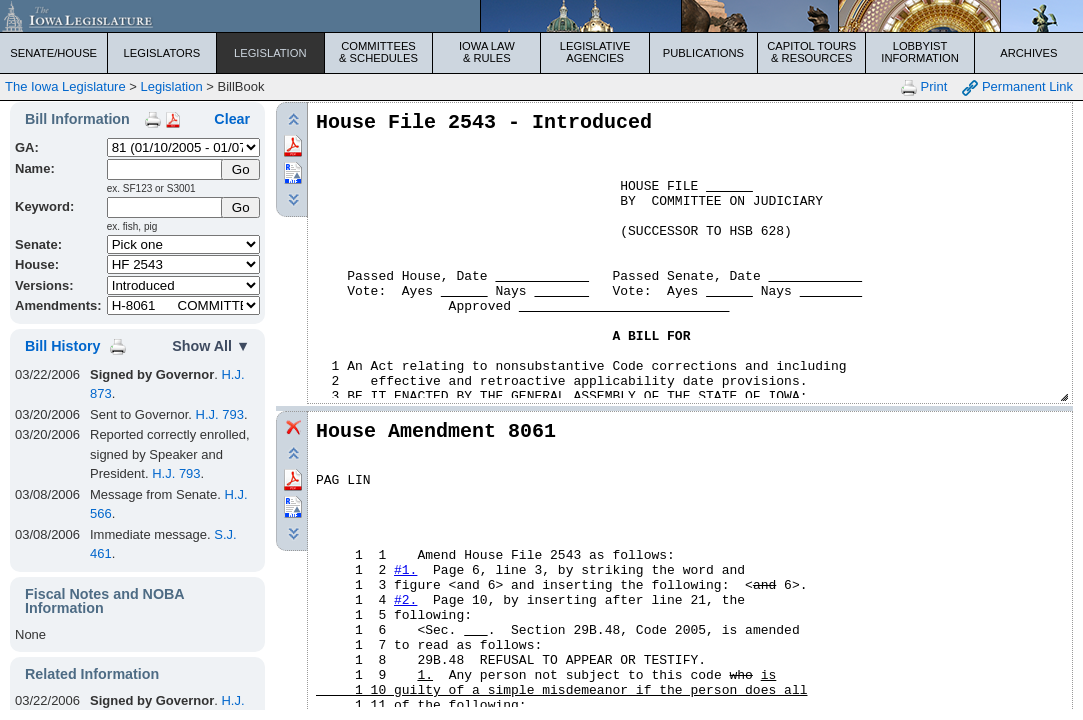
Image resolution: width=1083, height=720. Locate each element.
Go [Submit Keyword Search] (241, 207)
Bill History (62, 346)
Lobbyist (919, 52)
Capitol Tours (811, 52)
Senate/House (53, 53)
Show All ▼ (211, 346)
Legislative (595, 52)
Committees (378, 52)
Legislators (162, 53)
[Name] (166, 169)
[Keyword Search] (166, 207)
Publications (703, 53)
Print (924, 87)
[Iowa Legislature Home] (541, 16)
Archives (1028, 53)
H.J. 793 (220, 414)
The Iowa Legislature (65, 86)
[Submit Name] (240, 169)
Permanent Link (1017, 87)
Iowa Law (486, 52)
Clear (232, 119)
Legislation (270, 53)
